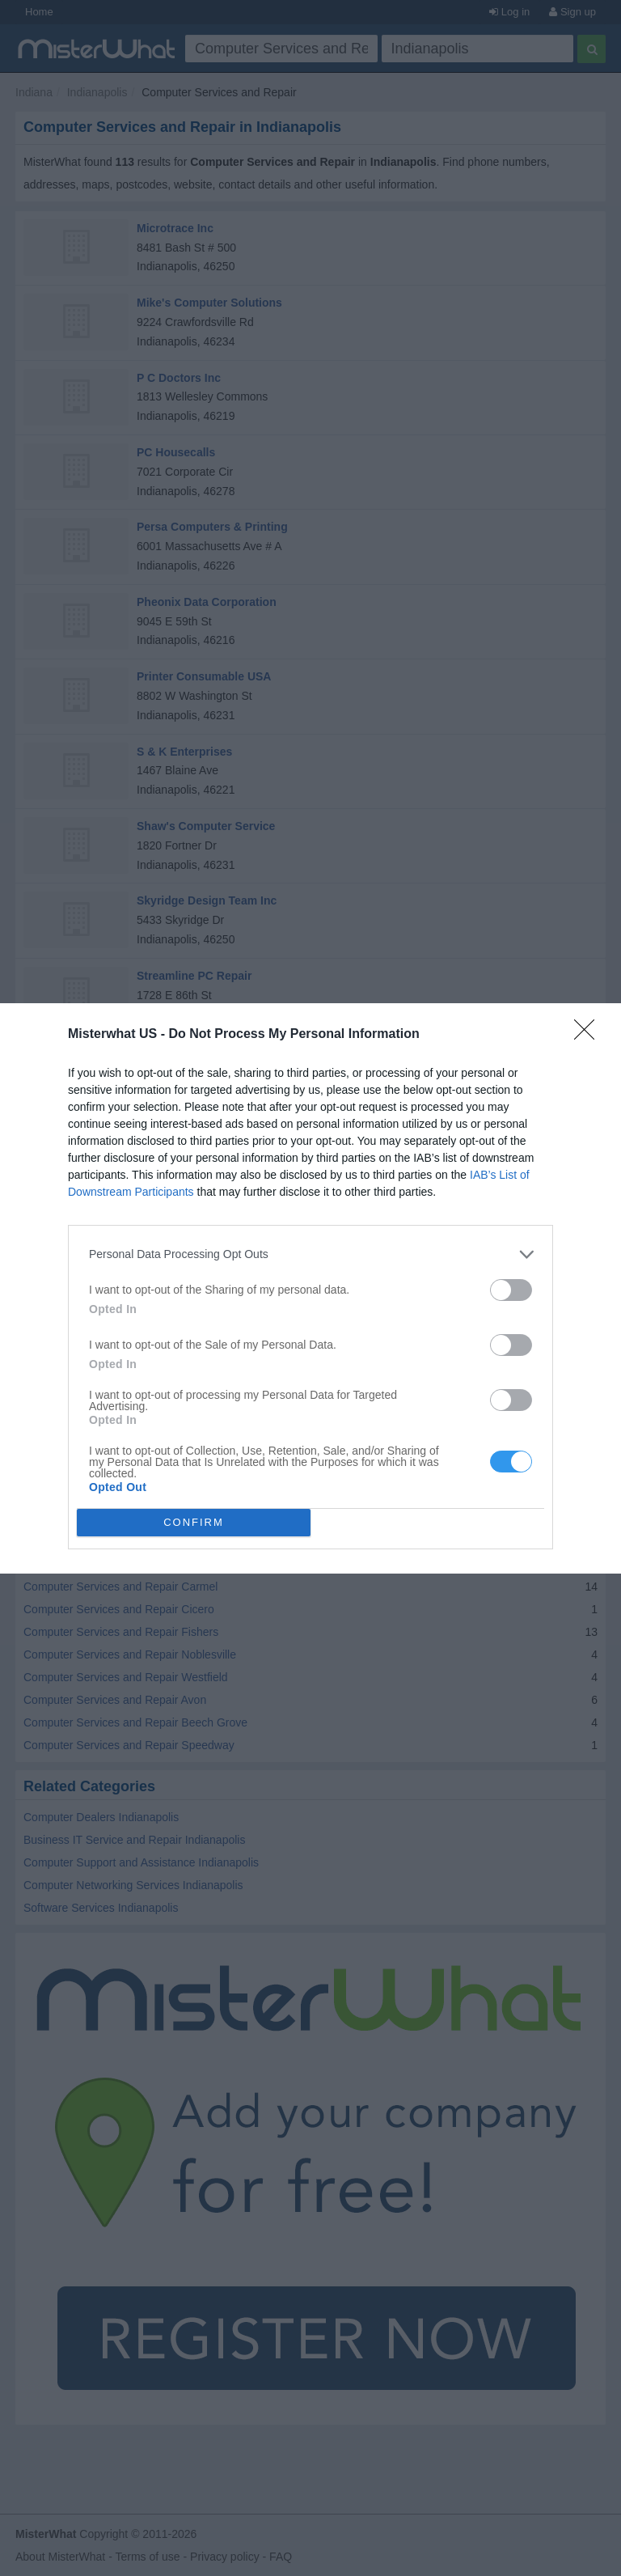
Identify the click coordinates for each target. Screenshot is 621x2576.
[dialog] (310, 1288)
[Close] (589, 1034)
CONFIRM (193, 1521)
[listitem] (310, 1254)
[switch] (511, 1290)
